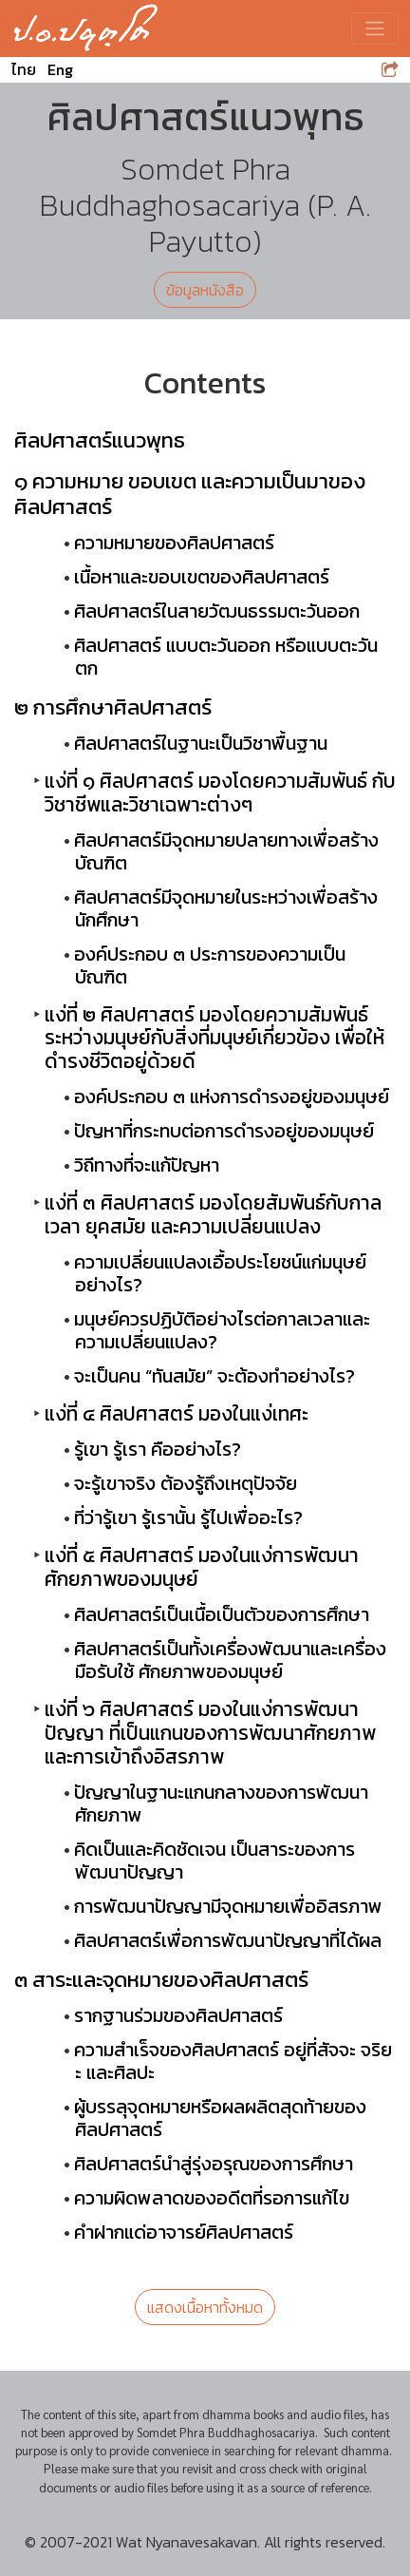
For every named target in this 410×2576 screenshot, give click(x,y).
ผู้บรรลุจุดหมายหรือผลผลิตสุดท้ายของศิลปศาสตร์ (220, 2118)
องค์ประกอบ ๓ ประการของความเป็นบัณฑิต (209, 965)
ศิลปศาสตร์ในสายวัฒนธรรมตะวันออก (217, 611)
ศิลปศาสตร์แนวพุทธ (99, 440)
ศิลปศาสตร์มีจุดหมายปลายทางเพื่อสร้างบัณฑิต (226, 851)
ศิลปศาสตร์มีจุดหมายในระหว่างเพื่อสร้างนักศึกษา (226, 908)
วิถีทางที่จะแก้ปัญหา (146, 1165)
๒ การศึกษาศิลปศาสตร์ (113, 707)
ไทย (23, 69)
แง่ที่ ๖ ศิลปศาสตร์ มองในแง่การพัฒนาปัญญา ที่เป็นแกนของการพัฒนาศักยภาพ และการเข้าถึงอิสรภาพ (210, 1732)
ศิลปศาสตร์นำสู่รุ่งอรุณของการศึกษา (213, 2163)
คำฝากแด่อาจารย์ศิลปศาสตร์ (183, 2232)
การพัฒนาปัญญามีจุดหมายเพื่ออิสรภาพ (228, 1906)
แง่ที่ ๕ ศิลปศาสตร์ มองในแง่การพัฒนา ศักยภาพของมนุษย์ (202, 1566)
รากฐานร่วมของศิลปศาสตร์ (178, 2015)
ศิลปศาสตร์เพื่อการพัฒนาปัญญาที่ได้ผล (228, 1940)
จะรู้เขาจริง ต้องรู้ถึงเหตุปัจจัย (185, 1483)
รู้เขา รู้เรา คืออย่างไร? (157, 1449)
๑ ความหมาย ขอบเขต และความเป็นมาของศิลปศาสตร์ (189, 494)
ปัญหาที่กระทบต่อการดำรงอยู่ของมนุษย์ (224, 1130)
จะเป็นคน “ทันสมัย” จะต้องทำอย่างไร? (214, 1376)
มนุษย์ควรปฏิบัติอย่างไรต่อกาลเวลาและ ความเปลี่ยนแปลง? (222, 1330)
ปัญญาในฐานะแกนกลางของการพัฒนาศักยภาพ (221, 1803)
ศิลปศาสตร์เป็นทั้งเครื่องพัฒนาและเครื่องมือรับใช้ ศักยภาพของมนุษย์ (230, 1660)
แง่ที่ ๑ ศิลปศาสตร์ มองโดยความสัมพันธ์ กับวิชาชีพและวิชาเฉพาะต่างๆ (220, 792)
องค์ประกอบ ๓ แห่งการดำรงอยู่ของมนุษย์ (231, 1096)
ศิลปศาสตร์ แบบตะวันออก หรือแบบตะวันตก (226, 656)
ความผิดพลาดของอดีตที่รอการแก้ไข (211, 2198)
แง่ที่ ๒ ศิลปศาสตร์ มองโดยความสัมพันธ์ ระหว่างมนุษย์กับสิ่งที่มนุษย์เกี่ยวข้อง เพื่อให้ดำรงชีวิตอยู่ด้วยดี (214, 1038)
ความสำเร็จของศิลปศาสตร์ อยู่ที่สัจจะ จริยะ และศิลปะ (233, 2061)
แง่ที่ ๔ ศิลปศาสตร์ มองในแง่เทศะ (176, 1413)
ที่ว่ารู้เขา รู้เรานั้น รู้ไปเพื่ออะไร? (188, 1517)
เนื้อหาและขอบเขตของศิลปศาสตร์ (201, 577)
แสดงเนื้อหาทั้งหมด (205, 2307)
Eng (60, 69)
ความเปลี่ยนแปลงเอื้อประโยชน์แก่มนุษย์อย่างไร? (220, 1273)
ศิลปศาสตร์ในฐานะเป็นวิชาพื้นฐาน (200, 743)
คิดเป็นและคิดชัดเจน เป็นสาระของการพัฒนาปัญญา (214, 1860)
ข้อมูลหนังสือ (205, 289)
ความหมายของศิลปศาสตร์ (174, 542)
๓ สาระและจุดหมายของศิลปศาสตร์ (161, 1979)
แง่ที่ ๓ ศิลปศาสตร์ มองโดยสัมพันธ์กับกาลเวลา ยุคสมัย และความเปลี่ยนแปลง (213, 1214)
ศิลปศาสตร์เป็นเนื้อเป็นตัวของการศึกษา (221, 1614)
